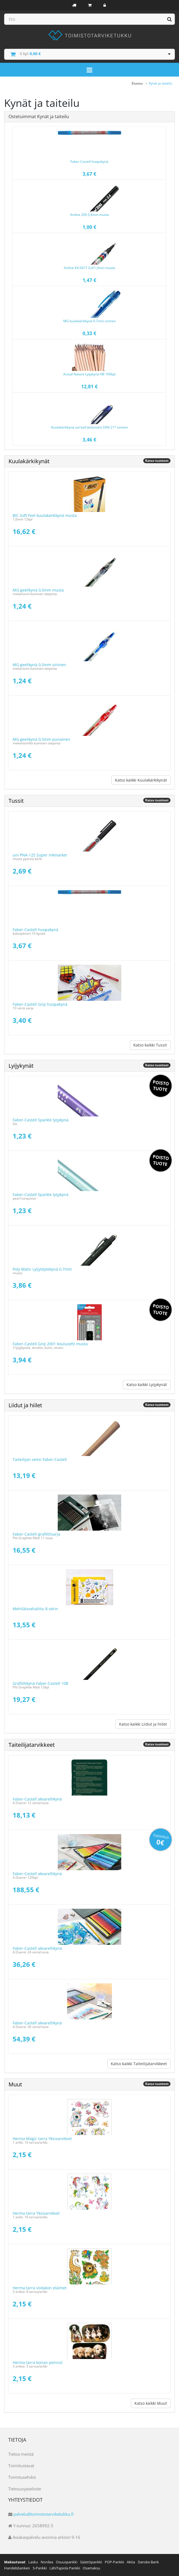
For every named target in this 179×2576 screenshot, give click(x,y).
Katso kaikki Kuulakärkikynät (141, 780)
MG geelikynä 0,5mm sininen (39, 664)
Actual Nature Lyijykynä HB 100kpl (89, 374)
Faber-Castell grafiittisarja (36, 1534)
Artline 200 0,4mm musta (89, 214)
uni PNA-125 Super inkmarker (40, 855)
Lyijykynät (21, 1065)
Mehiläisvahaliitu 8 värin (35, 1608)
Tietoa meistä (21, 2454)
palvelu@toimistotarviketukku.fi (43, 2514)
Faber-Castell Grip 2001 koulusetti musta (50, 1343)
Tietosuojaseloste (24, 2488)
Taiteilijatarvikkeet (32, 1744)
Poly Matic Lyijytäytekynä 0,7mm (42, 1269)
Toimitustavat (21, 2465)
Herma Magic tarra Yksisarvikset (42, 2138)
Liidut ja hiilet (25, 1405)
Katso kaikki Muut (150, 2403)
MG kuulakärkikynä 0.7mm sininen (89, 321)
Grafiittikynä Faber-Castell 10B (40, 1683)
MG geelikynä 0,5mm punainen (41, 739)
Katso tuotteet (157, 460)
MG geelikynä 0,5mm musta (38, 590)
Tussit (16, 800)
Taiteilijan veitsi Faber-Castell (40, 1459)
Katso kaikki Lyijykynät (146, 1384)
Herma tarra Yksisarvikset (36, 2213)
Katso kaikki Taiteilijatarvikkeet (139, 2063)
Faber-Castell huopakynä (89, 161)
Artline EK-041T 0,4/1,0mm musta (89, 267)
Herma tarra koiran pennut (37, 2362)
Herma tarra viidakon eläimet (40, 2287)
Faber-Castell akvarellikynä (37, 1799)
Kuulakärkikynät (29, 461)
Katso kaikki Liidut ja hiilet (143, 1724)
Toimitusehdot (22, 2477)
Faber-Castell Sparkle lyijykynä (40, 1119)
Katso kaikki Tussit (150, 1045)
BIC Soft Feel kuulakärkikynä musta (45, 515)
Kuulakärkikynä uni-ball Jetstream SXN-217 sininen (89, 427)
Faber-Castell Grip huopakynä (40, 1004)
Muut (15, 2084)
